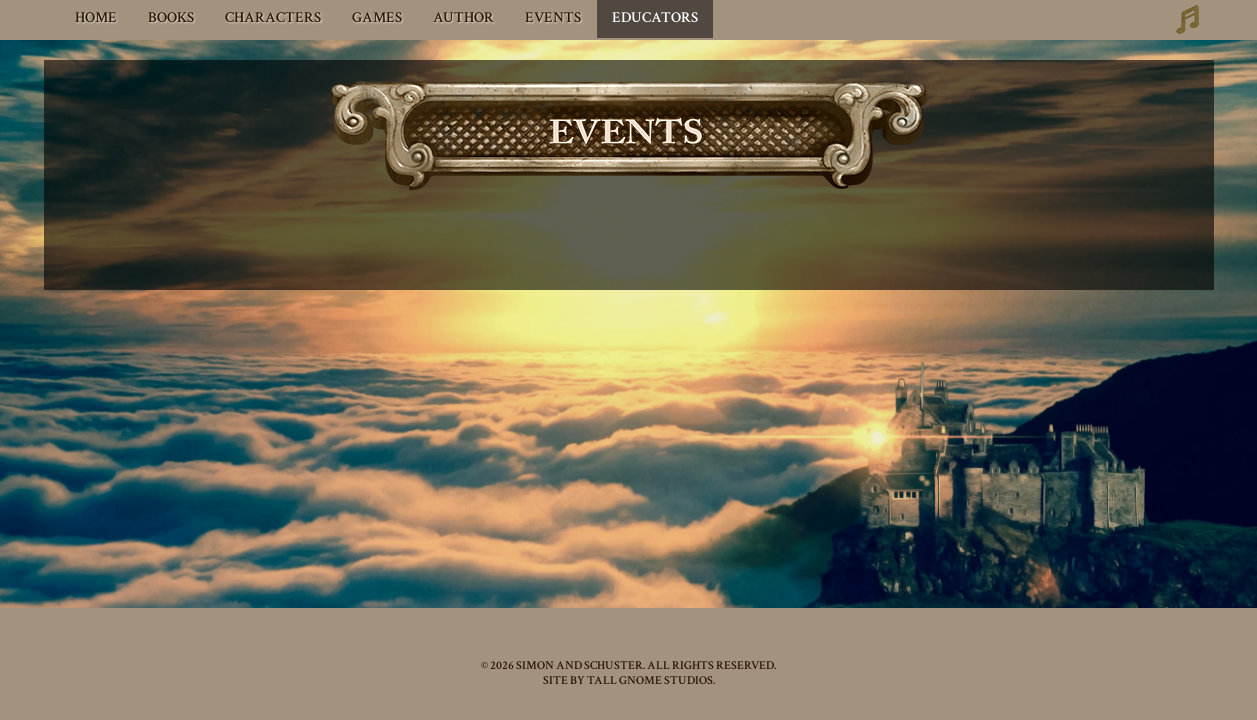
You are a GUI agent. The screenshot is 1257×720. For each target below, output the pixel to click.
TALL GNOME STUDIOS (650, 680)
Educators (655, 17)
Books (171, 17)
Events (553, 17)
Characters (273, 17)
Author (463, 17)
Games (377, 17)
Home (96, 17)
